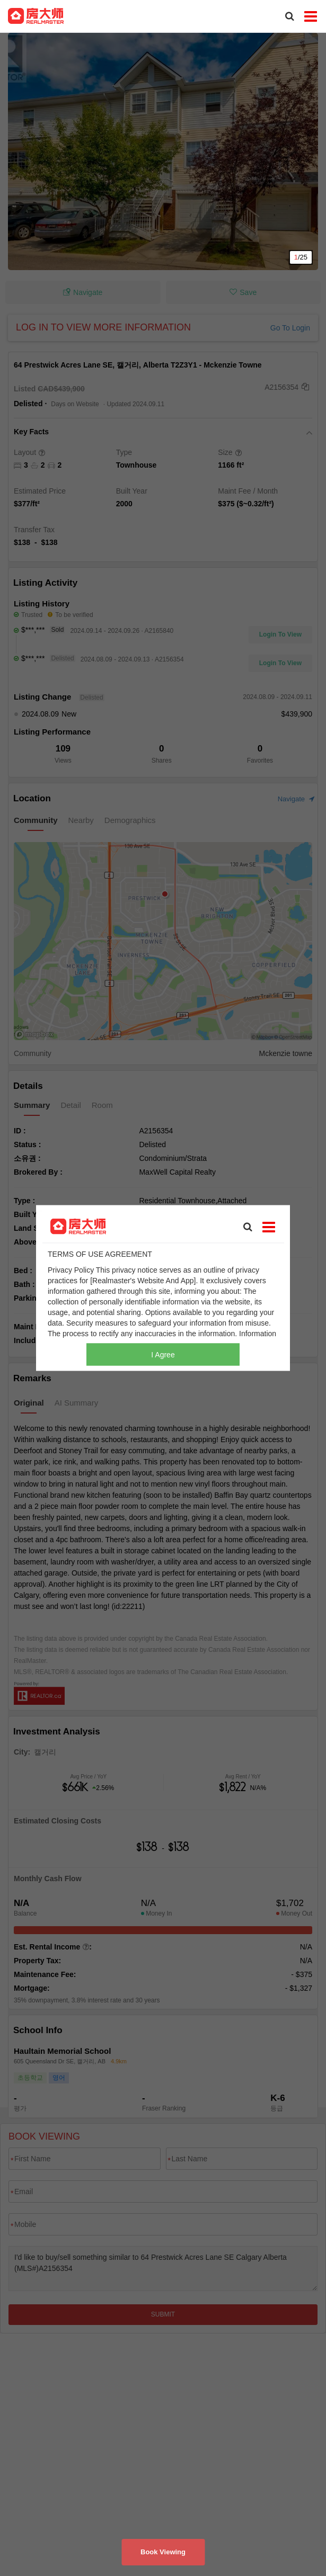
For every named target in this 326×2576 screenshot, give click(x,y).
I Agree (162, 1354)
